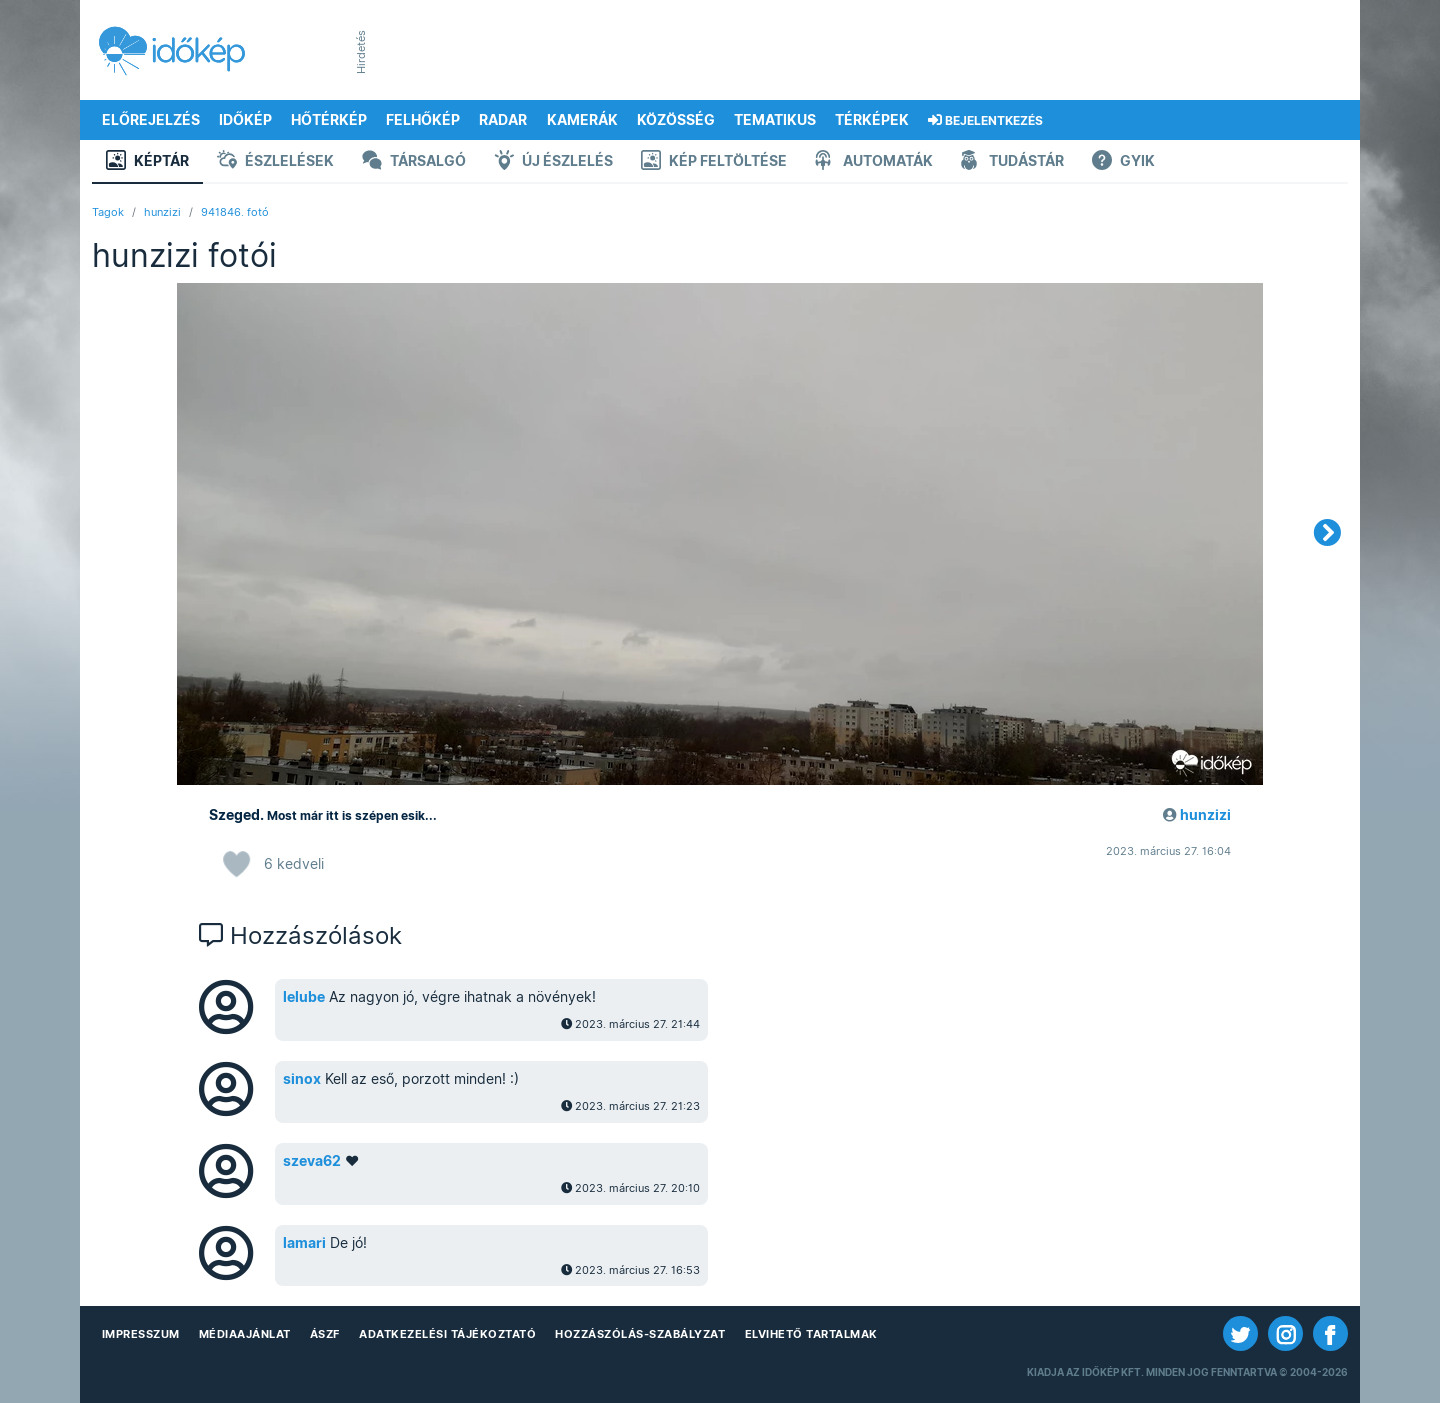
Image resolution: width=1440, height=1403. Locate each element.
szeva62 (312, 1161)
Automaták (874, 162)
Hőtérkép (329, 120)
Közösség (676, 120)
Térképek (872, 120)
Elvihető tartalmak (811, 1334)
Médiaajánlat (245, 1334)
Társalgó (414, 162)
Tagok (108, 212)
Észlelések (275, 162)
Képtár (147, 162)
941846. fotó (235, 212)
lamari (304, 1243)
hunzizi (162, 212)
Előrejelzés (151, 120)
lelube (304, 997)
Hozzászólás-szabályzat (640, 1334)
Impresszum (141, 1334)
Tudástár (1012, 162)
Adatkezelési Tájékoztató (447, 1334)
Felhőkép (423, 120)
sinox (302, 1079)
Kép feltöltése (714, 162)
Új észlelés (553, 162)
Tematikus (775, 120)
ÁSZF (325, 1334)
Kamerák (582, 120)
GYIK (1123, 162)
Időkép (245, 120)
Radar (503, 120)
